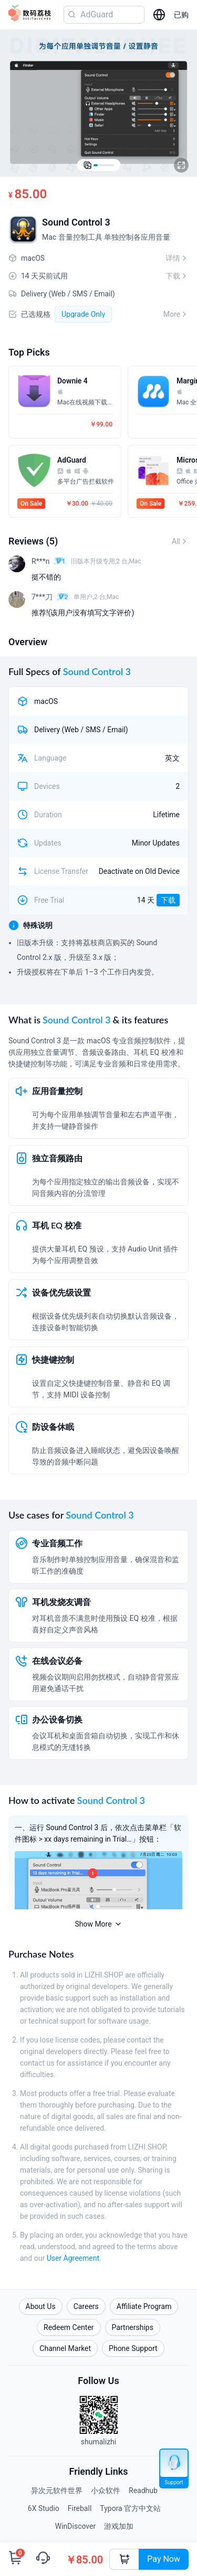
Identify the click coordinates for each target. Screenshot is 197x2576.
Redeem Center (69, 2327)
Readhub (143, 2490)
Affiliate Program (144, 2306)
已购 (181, 14)
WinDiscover (75, 2526)
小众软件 (105, 2490)
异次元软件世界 (56, 2490)
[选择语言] (159, 14)
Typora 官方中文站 (130, 2508)
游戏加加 (118, 2526)
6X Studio (43, 2508)
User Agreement (73, 2258)
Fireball (79, 2508)
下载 (168, 900)
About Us (41, 2306)
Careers (86, 2306)
